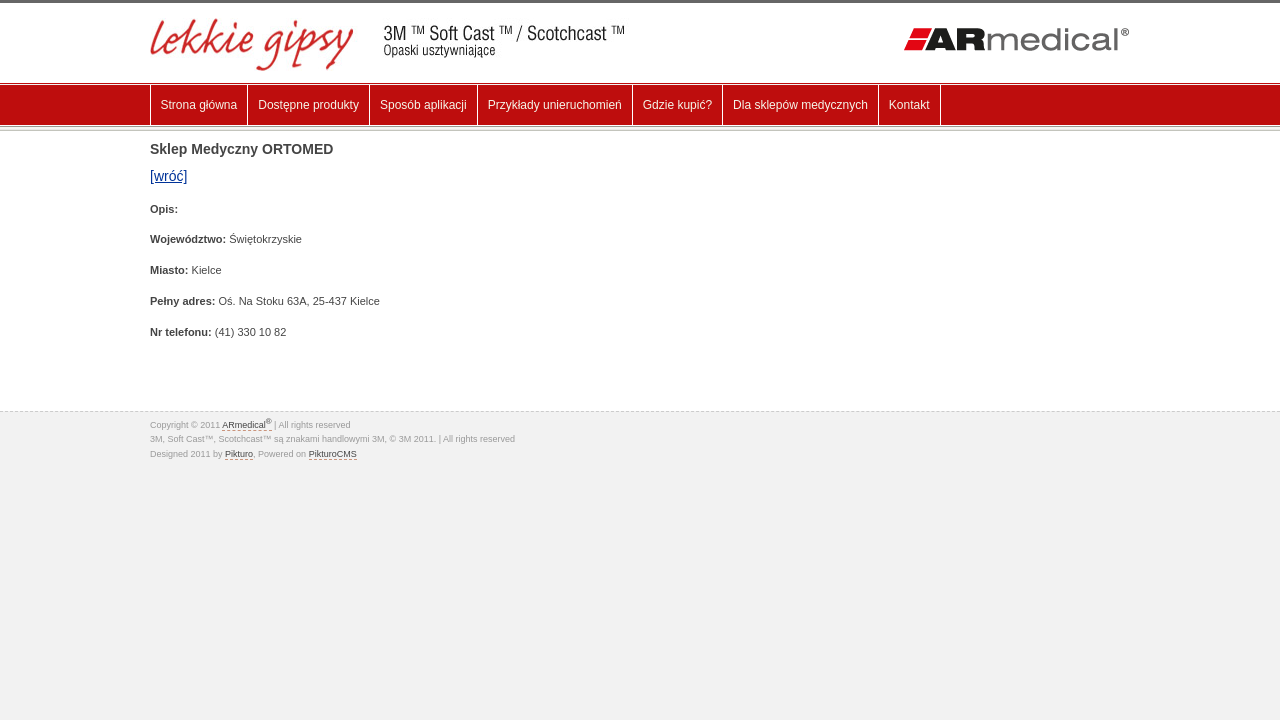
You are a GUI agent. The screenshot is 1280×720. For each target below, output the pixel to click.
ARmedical (246, 425)
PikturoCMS (333, 454)
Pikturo (239, 454)
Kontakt (909, 105)
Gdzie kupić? (677, 105)
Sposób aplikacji (423, 105)
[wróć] (168, 176)
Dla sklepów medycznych (800, 105)
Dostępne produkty (308, 105)
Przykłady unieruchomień (555, 105)
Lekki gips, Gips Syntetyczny (402, 44)
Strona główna (199, 105)
